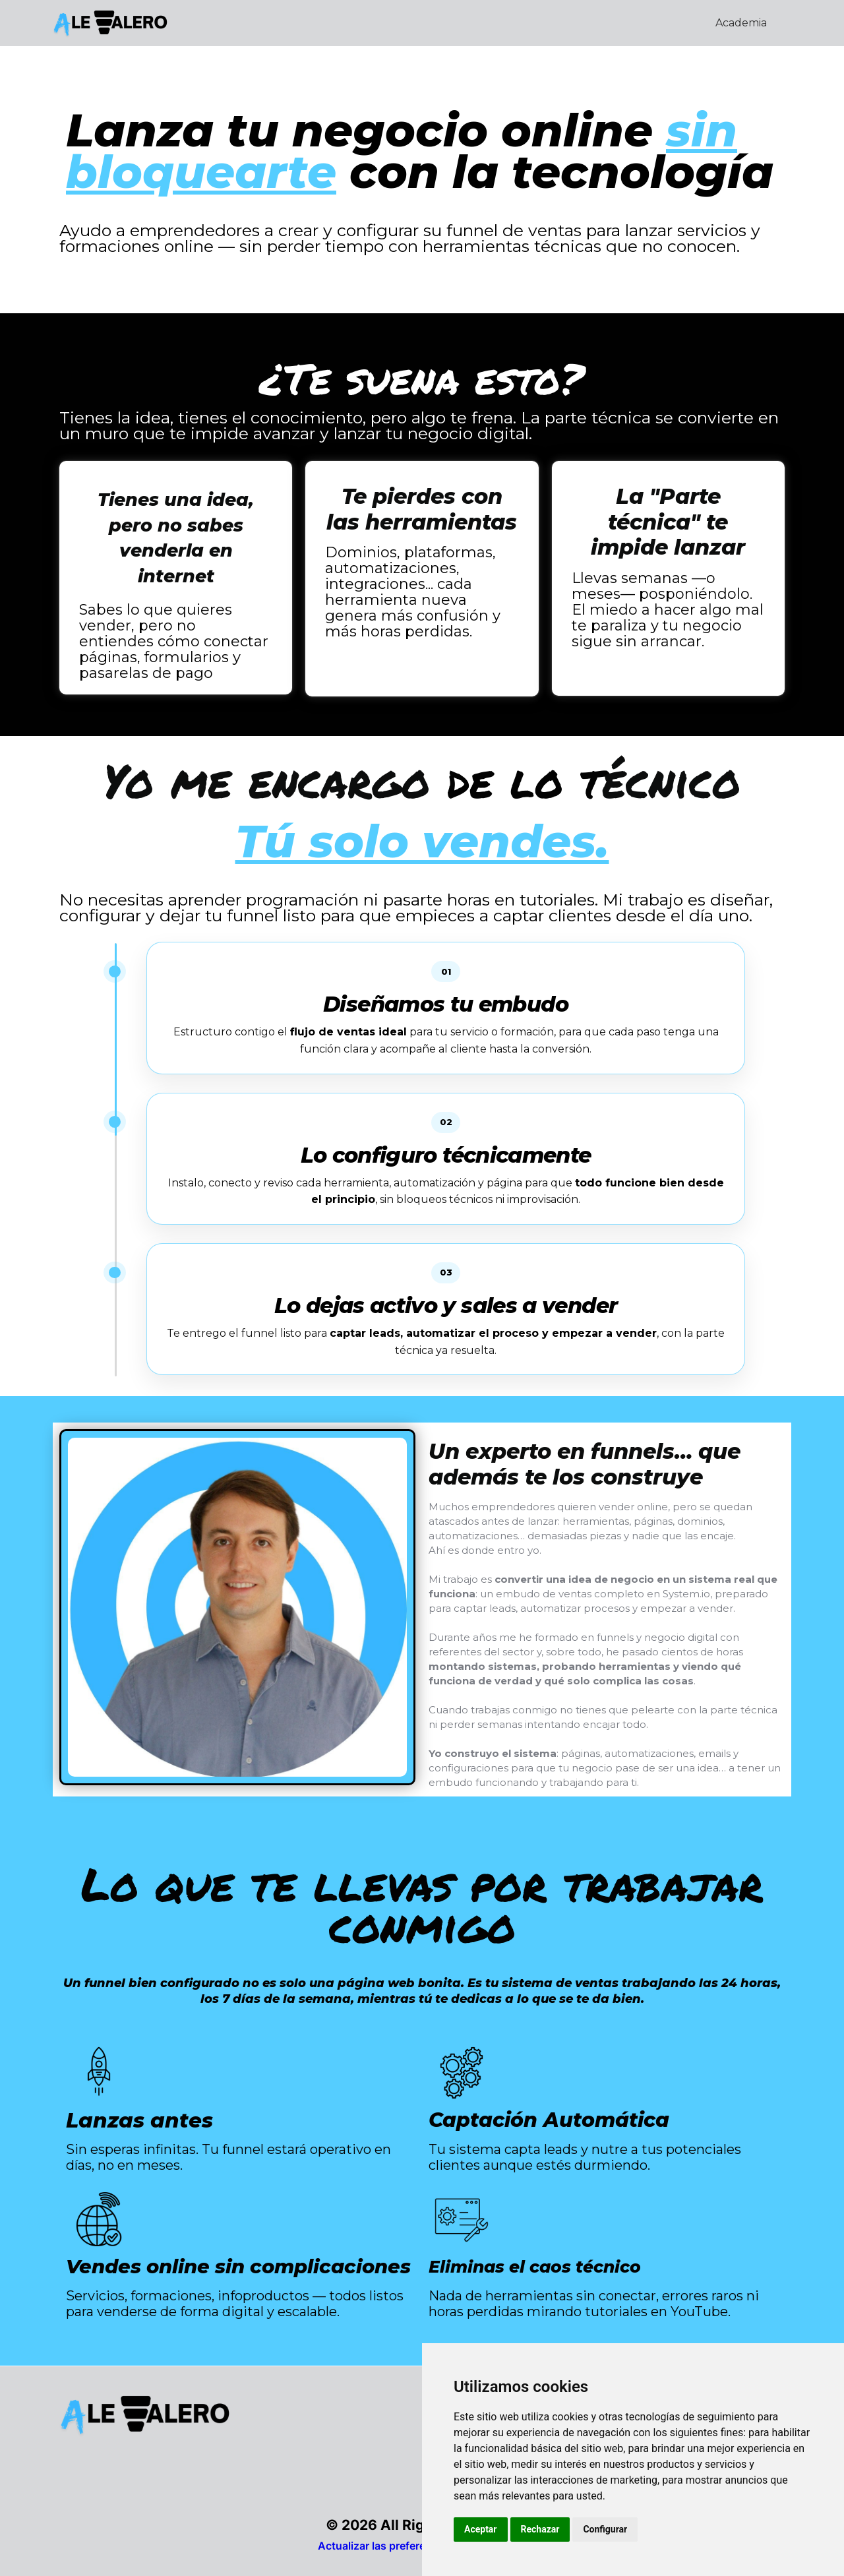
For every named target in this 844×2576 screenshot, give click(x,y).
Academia (741, 22)
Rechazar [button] (540, 2529)
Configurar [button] (605, 2529)
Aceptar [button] (480, 2529)
